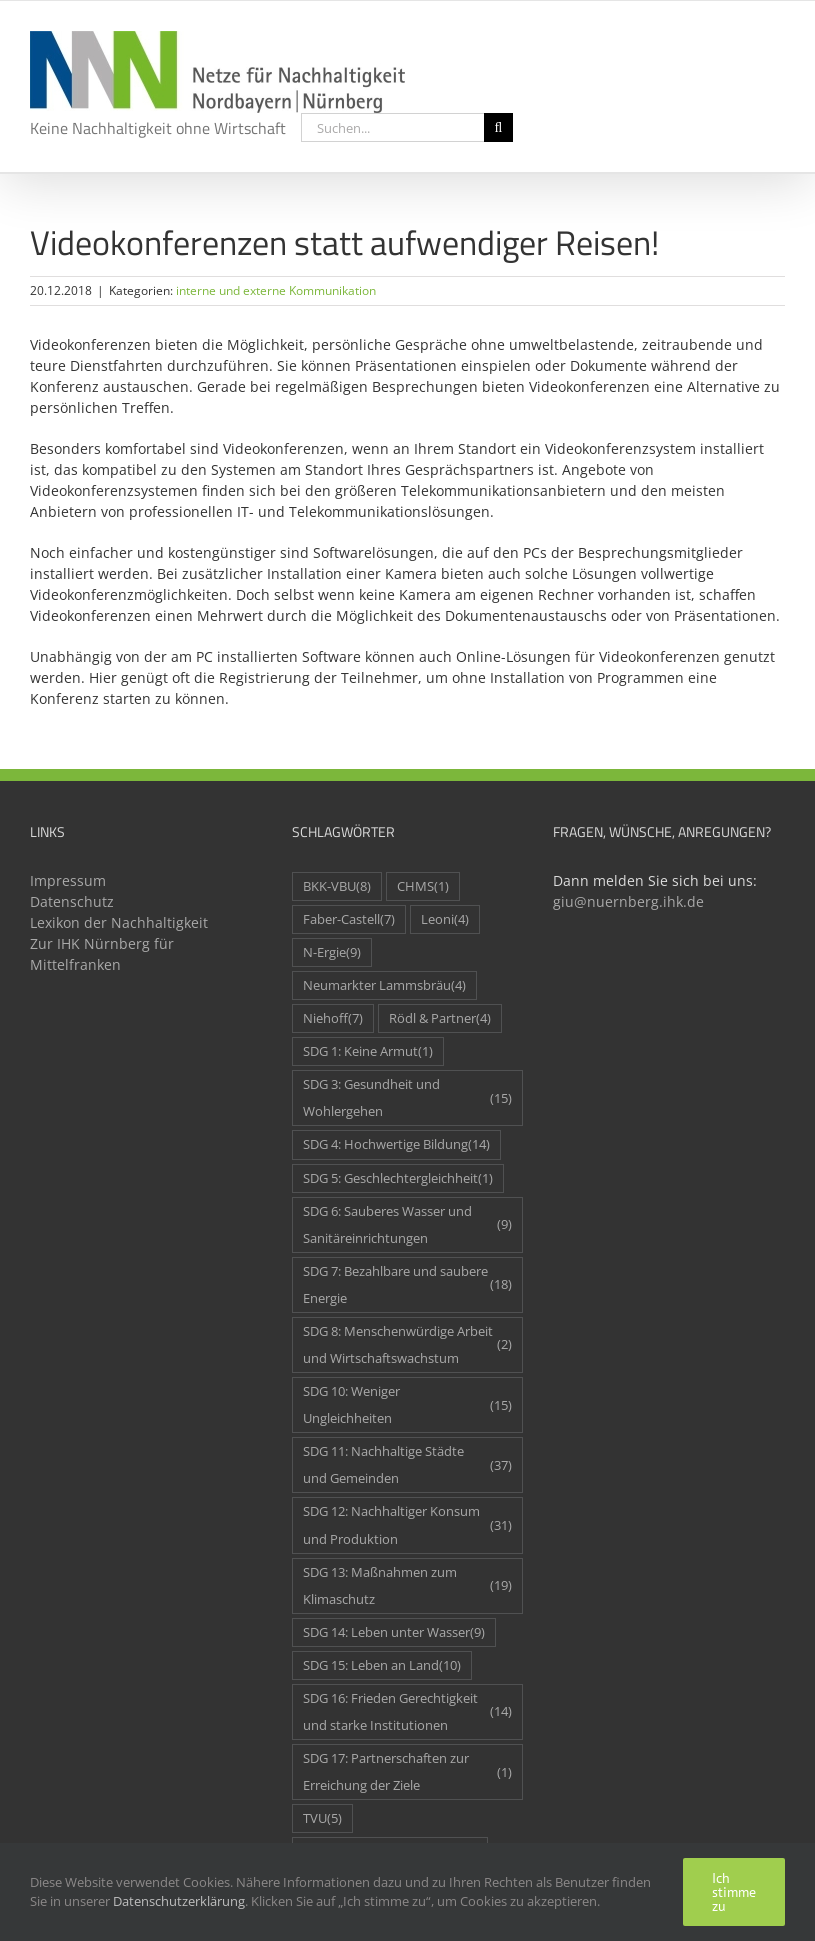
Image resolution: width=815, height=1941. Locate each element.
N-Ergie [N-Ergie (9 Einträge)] (332, 952)
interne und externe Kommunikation (276, 290)
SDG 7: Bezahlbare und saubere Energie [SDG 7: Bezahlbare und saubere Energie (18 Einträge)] (408, 1285)
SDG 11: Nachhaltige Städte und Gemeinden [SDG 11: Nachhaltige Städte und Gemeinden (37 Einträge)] (408, 1465)
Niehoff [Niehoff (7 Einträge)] (333, 1018)
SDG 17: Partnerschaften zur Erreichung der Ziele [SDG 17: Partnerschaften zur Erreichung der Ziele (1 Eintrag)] (408, 1772)
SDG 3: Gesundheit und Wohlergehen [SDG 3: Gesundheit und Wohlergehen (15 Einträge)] (408, 1098)
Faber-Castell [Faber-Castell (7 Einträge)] (349, 919)
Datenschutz (72, 901)
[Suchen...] (392, 127)
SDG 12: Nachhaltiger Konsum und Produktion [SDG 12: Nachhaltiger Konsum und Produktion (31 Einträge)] (408, 1525)
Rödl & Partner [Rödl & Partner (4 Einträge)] (440, 1018)
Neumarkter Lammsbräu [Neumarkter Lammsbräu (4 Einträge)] (384, 985)
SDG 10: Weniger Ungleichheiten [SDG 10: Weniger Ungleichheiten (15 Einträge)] (408, 1405)
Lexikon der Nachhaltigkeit (119, 922)
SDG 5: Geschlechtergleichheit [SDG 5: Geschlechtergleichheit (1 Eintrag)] (398, 1178)
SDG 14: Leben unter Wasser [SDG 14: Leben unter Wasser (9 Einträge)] (394, 1632)
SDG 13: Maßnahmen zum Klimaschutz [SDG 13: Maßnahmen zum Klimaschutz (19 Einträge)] (408, 1586)
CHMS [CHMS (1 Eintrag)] (423, 886)
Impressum (68, 880)
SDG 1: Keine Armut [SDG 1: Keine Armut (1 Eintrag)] (368, 1051)
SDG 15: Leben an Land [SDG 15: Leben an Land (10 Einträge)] (382, 1665)
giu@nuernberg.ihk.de (628, 901)
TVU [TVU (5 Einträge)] (322, 1818)
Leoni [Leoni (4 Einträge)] (445, 919)
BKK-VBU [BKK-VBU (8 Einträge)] (337, 886)
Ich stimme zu (734, 1892)
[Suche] (498, 127)
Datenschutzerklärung (179, 1901)
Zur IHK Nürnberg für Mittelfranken (102, 954)
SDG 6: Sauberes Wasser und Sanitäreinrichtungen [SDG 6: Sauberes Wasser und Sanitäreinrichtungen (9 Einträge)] (408, 1225)
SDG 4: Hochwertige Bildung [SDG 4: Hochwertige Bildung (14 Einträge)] (396, 1144)
